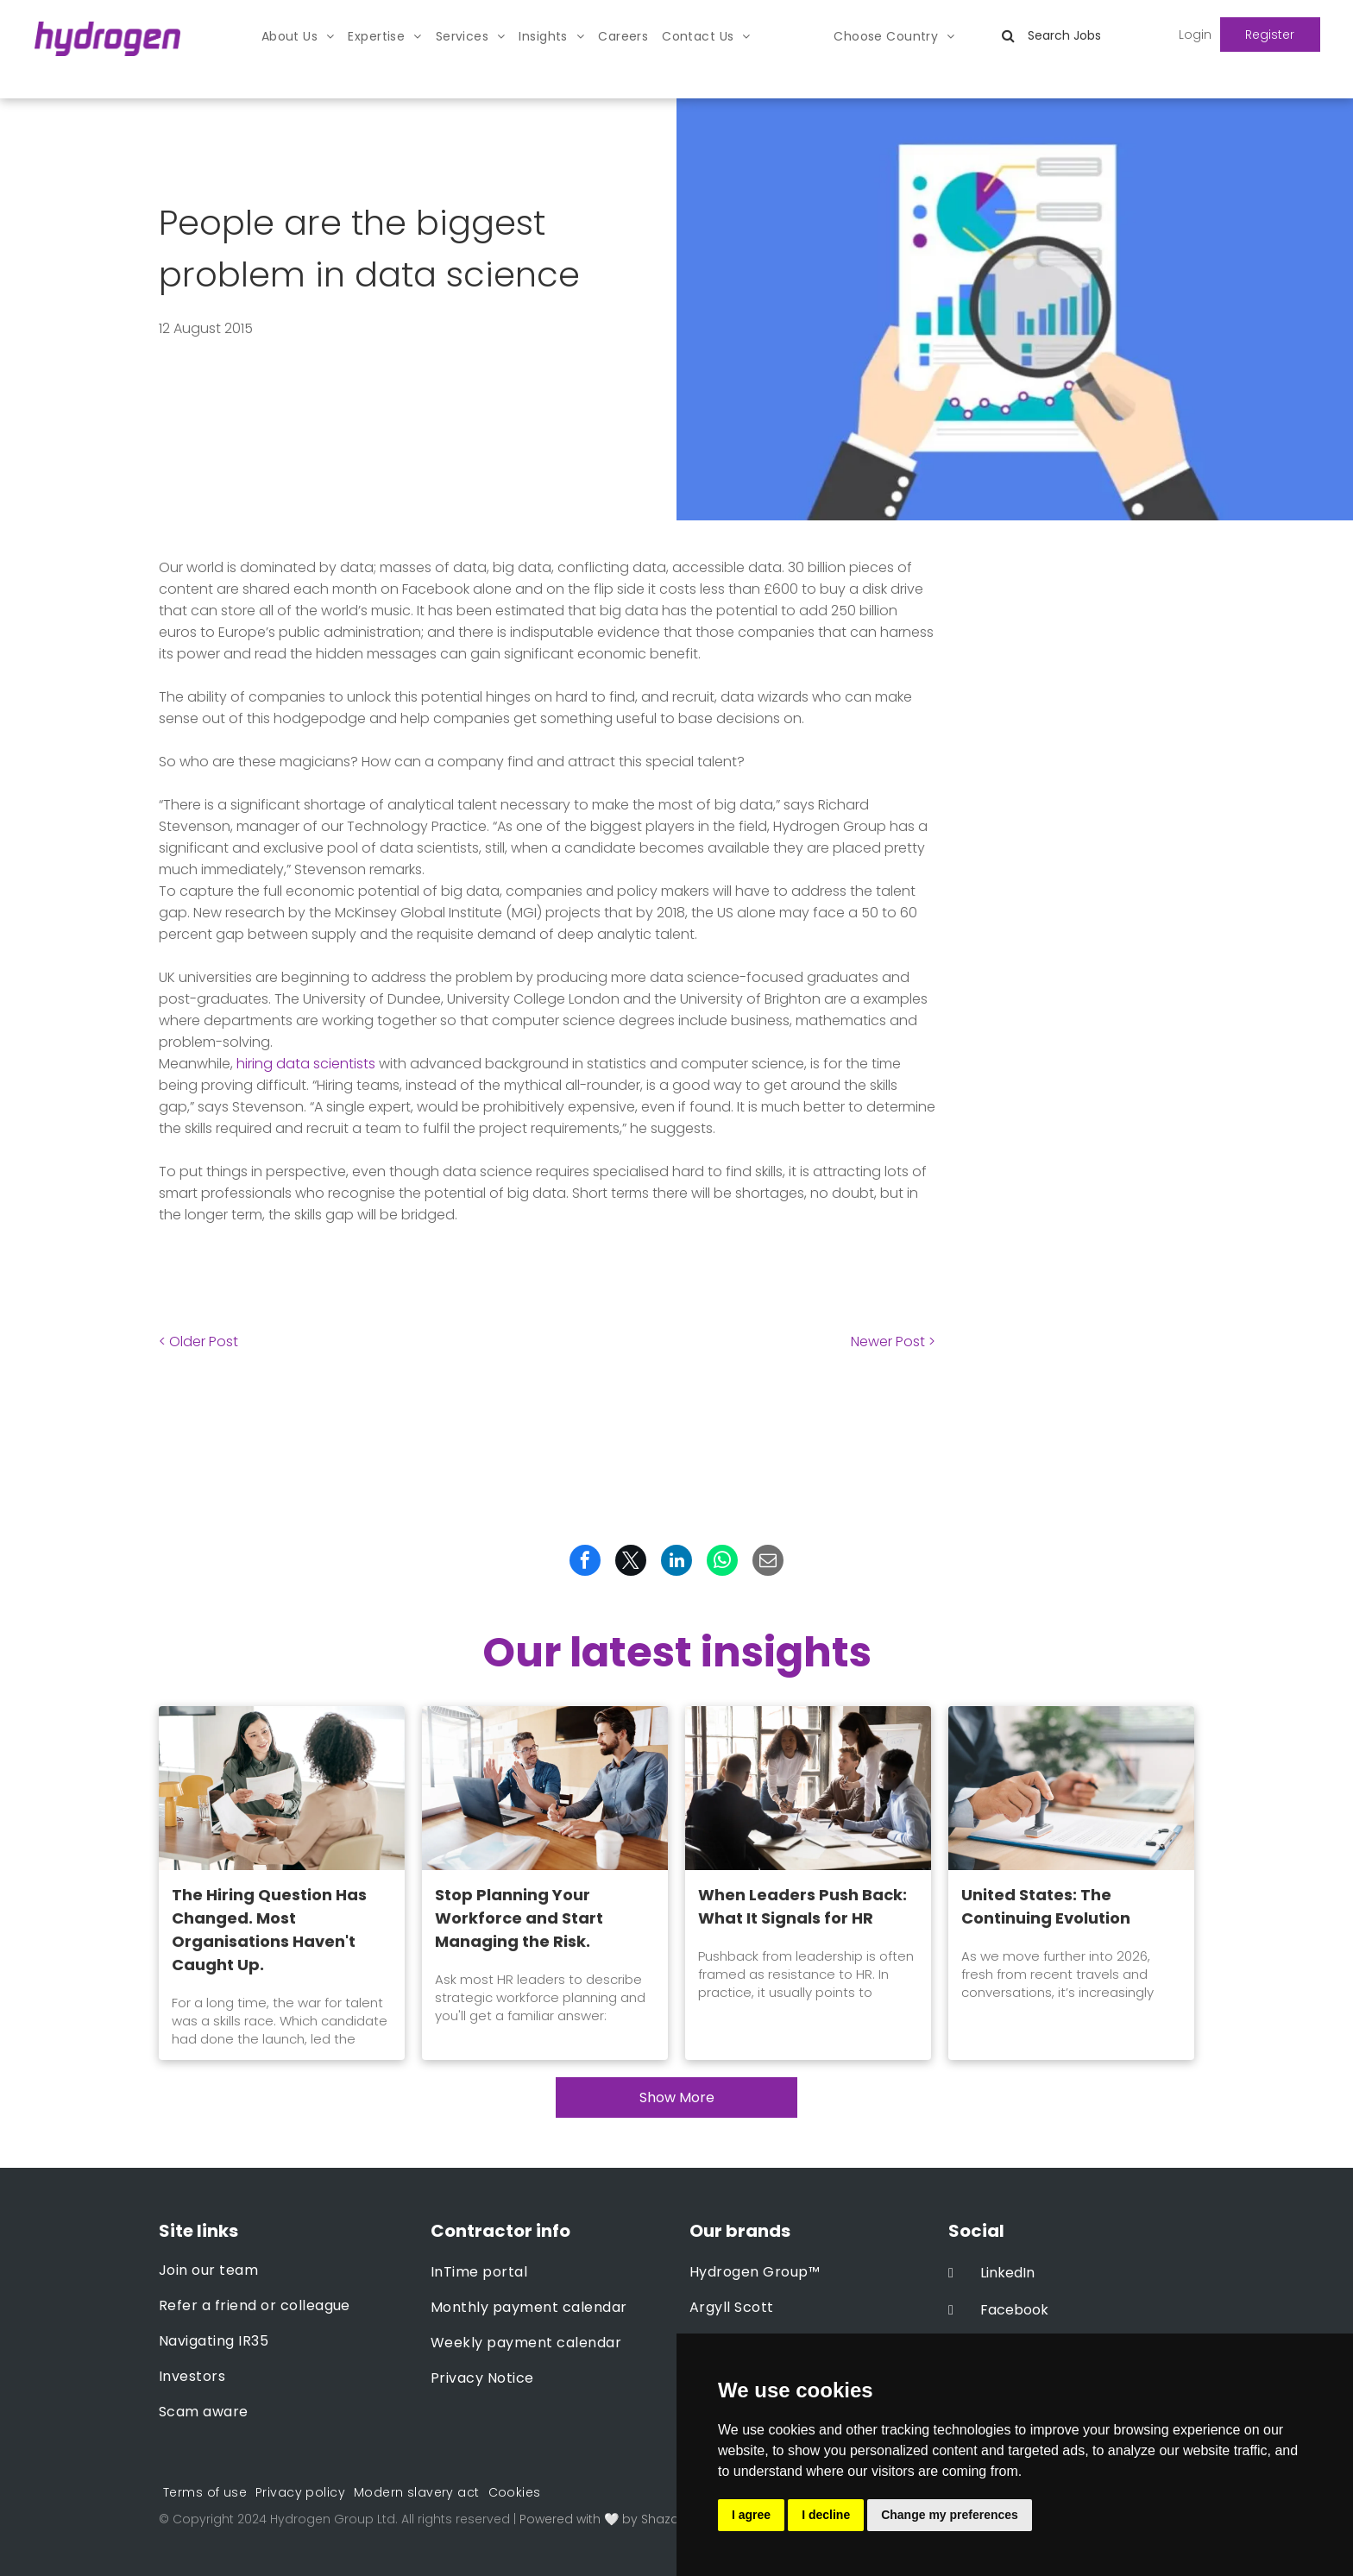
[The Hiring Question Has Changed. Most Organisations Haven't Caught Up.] (282, 1788)
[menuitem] (298, 36)
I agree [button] (751, 2515)
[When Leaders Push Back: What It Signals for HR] (808, 1788)
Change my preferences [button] (949, 2515)
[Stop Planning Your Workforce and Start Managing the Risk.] (545, 1788)
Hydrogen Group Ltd (332, 2519)
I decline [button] (826, 2515)
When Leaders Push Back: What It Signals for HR (802, 1906)
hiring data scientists (305, 1064)
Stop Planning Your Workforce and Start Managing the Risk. (519, 1918)
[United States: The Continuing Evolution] (1071, 1788)
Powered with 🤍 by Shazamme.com (632, 2519)
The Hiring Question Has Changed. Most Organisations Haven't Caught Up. (269, 1929)
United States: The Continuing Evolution (1045, 1906)
